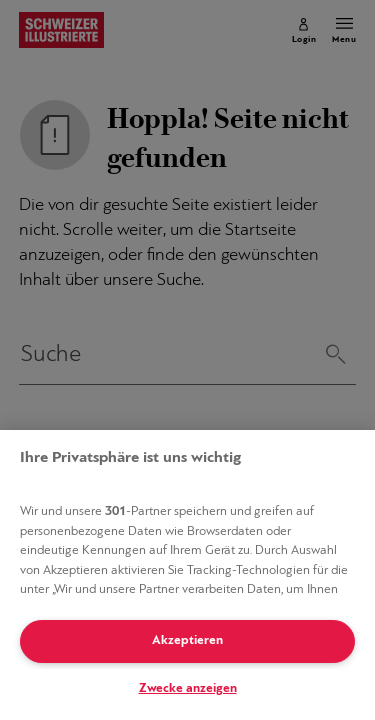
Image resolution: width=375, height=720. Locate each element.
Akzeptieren (187, 640)
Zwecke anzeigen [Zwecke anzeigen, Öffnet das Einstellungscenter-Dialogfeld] (188, 688)
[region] (187, 575)
